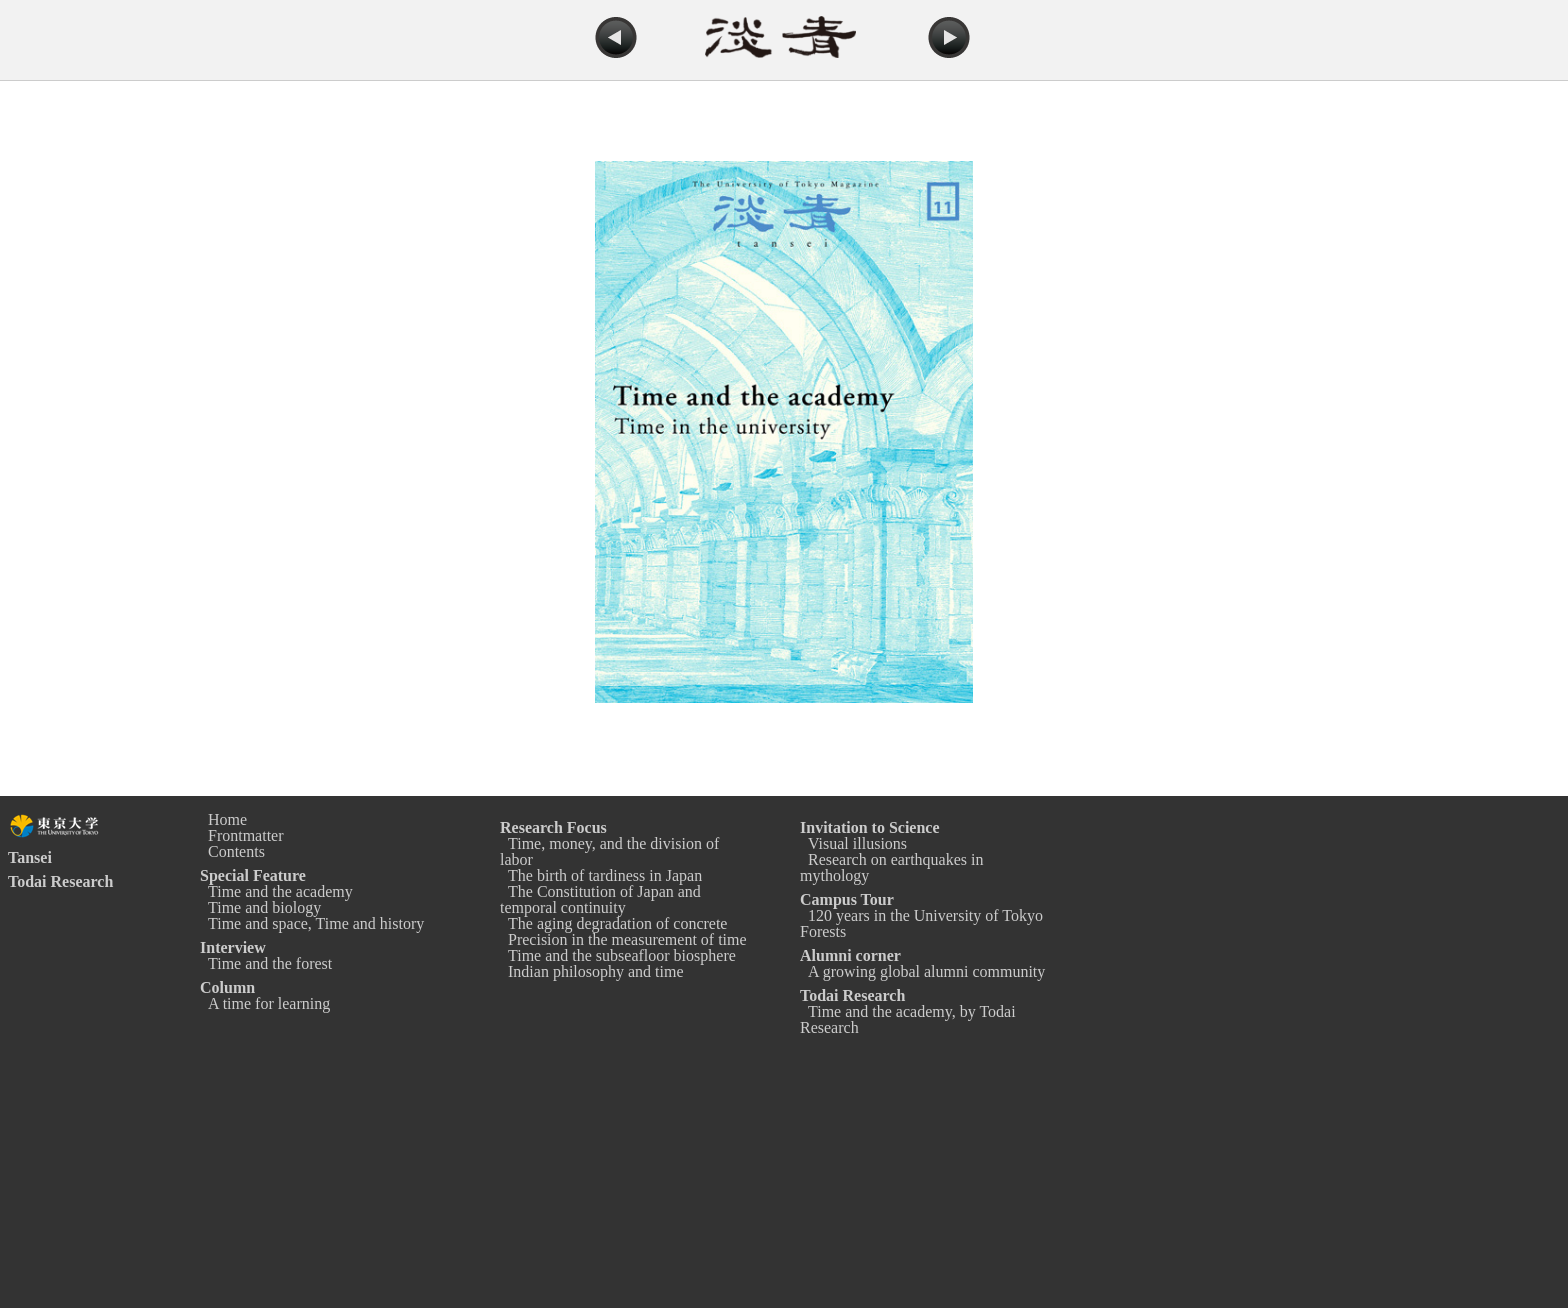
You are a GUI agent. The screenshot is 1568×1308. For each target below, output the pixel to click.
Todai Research (60, 881)
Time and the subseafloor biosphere (622, 955)
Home (227, 819)
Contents (236, 851)
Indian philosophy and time (596, 971)
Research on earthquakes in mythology (891, 867)
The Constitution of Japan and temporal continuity (600, 899)
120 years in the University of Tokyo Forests (921, 923)
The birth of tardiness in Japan (605, 875)
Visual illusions (857, 843)
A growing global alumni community (926, 971)
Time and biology (264, 907)
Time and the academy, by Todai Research (908, 1019)
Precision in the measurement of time (627, 939)
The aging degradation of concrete (617, 923)
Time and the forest (270, 963)
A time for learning (269, 1003)
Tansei (30, 857)
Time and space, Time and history (316, 923)
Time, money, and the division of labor (609, 851)
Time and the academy (280, 891)
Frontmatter (246, 835)
